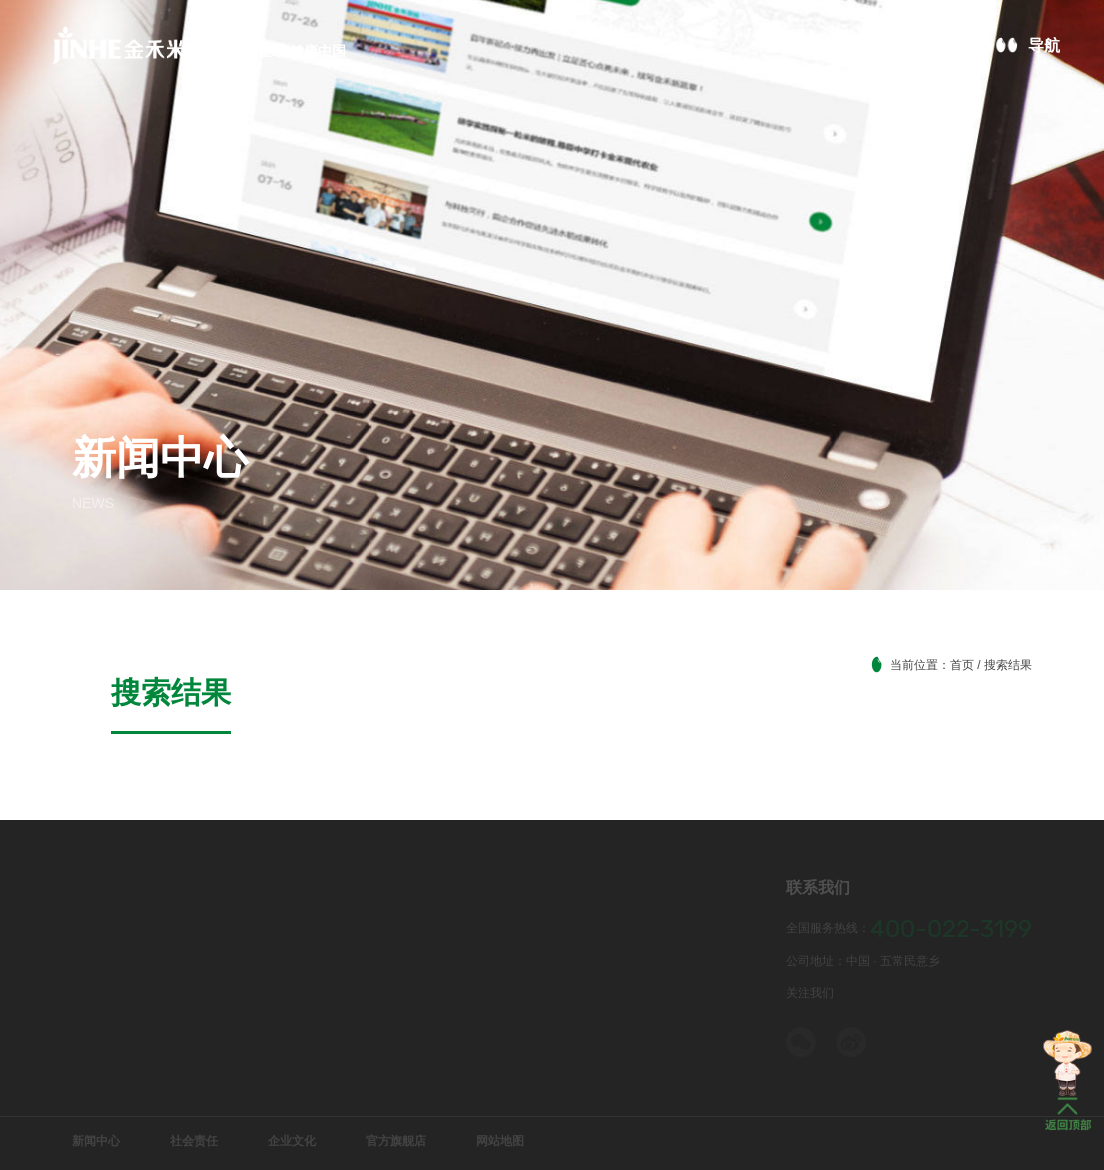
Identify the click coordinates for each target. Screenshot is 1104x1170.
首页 (962, 665)
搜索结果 (112, 664)
